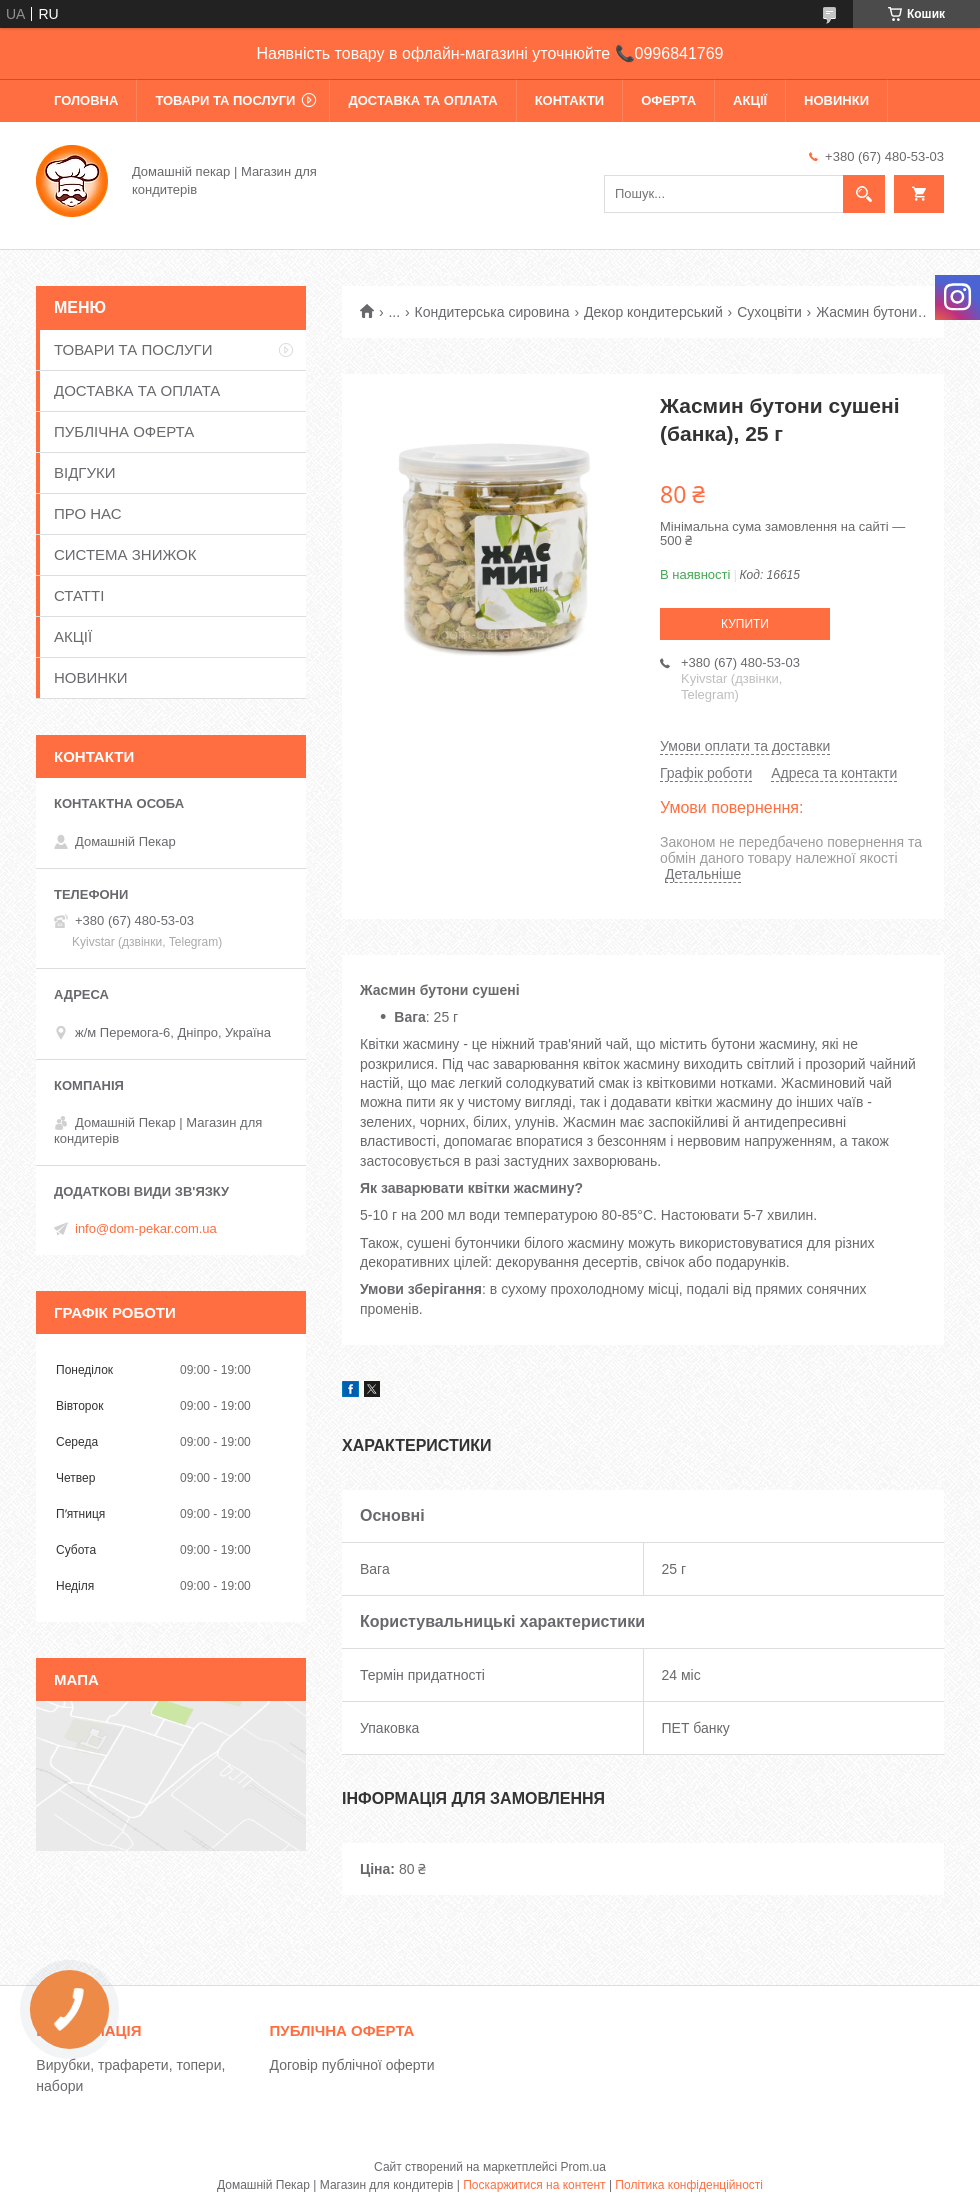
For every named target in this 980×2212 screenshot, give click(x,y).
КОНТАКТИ (570, 100)
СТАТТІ (79, 595)
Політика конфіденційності (689, 2185)
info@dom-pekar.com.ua (146, 1228)
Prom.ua (583, 2167)
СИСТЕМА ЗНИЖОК (125, 554)
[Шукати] (864, 194)
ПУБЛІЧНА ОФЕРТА (124, 431)
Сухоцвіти (769, 312)
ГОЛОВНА (86, 100)
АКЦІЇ (750, 100)
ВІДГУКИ (85, 472)
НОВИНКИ (836, 100)
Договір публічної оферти (352, 2065)
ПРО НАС (88, 513)
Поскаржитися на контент (534, 2185)
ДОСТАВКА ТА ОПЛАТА (422, 100)
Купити (745, 624)
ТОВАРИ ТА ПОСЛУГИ (225, 100)
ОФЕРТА (668, 100)
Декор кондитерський (653, 312)
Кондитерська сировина (492, 312)
